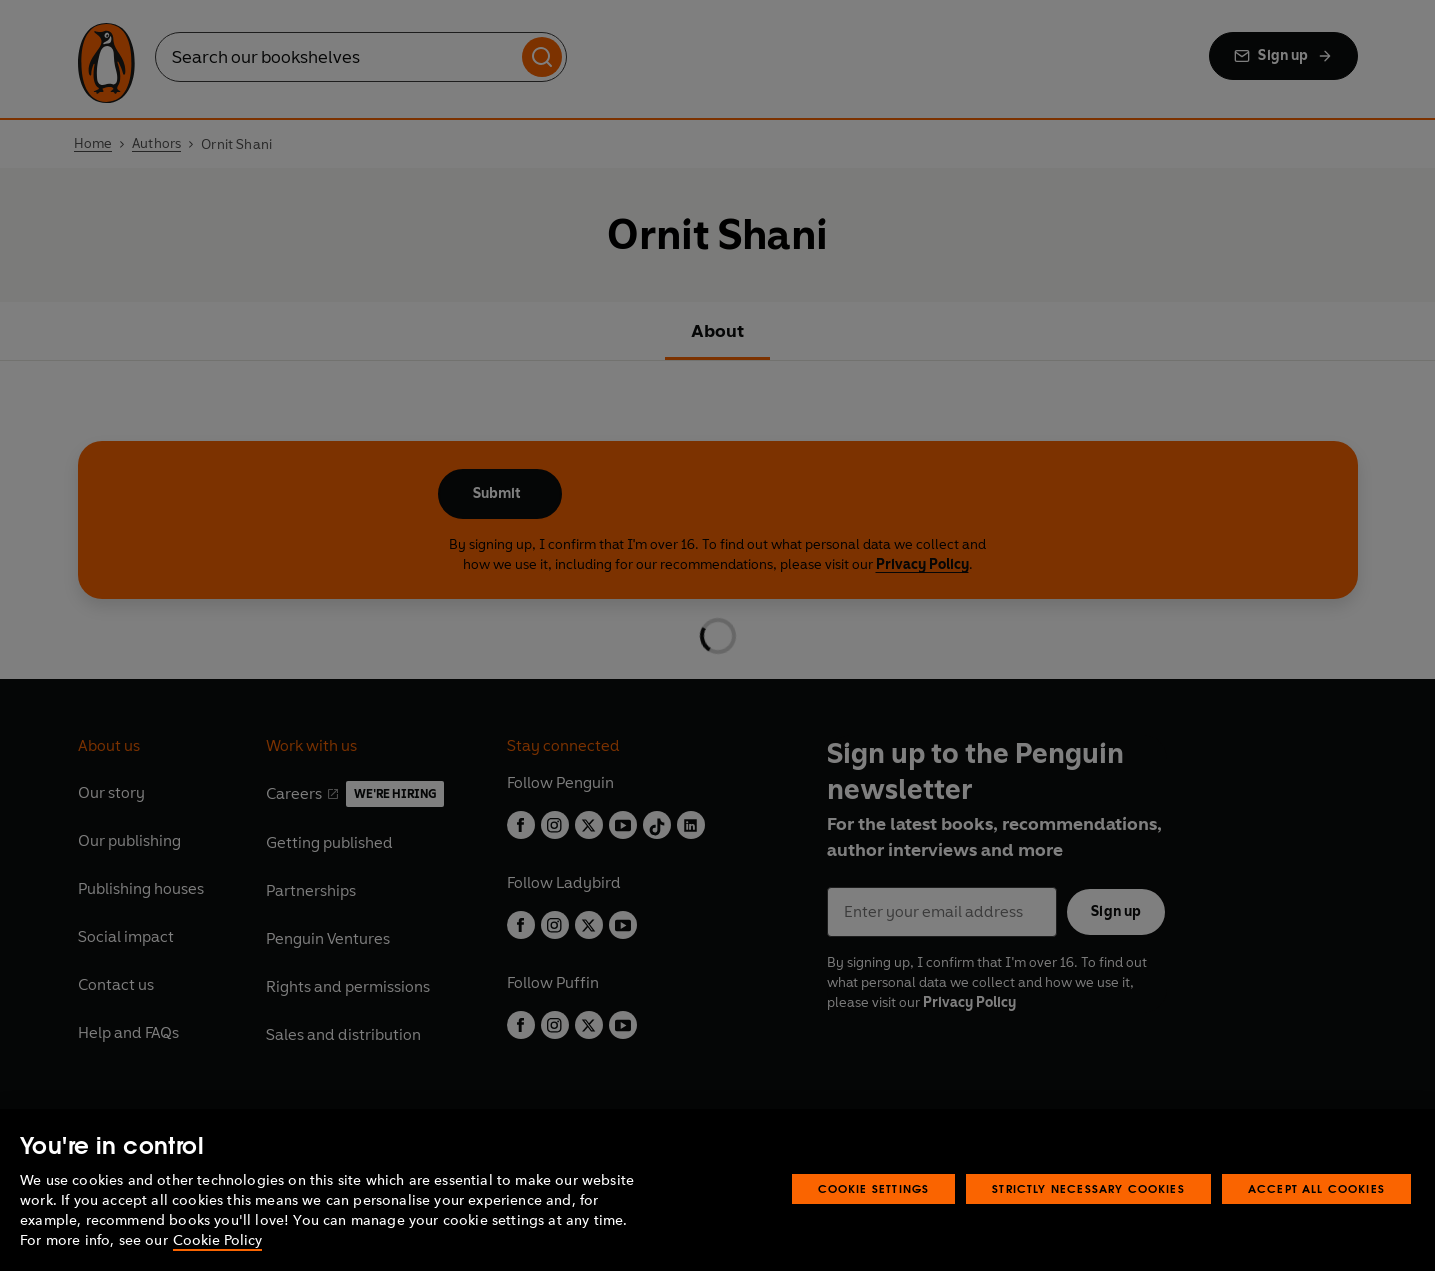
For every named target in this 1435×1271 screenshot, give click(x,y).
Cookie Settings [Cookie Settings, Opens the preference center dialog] (874, 1188)
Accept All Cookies (1316, 1188)
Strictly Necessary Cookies (1088, 1188)
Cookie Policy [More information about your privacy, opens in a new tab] (217, 1240)
